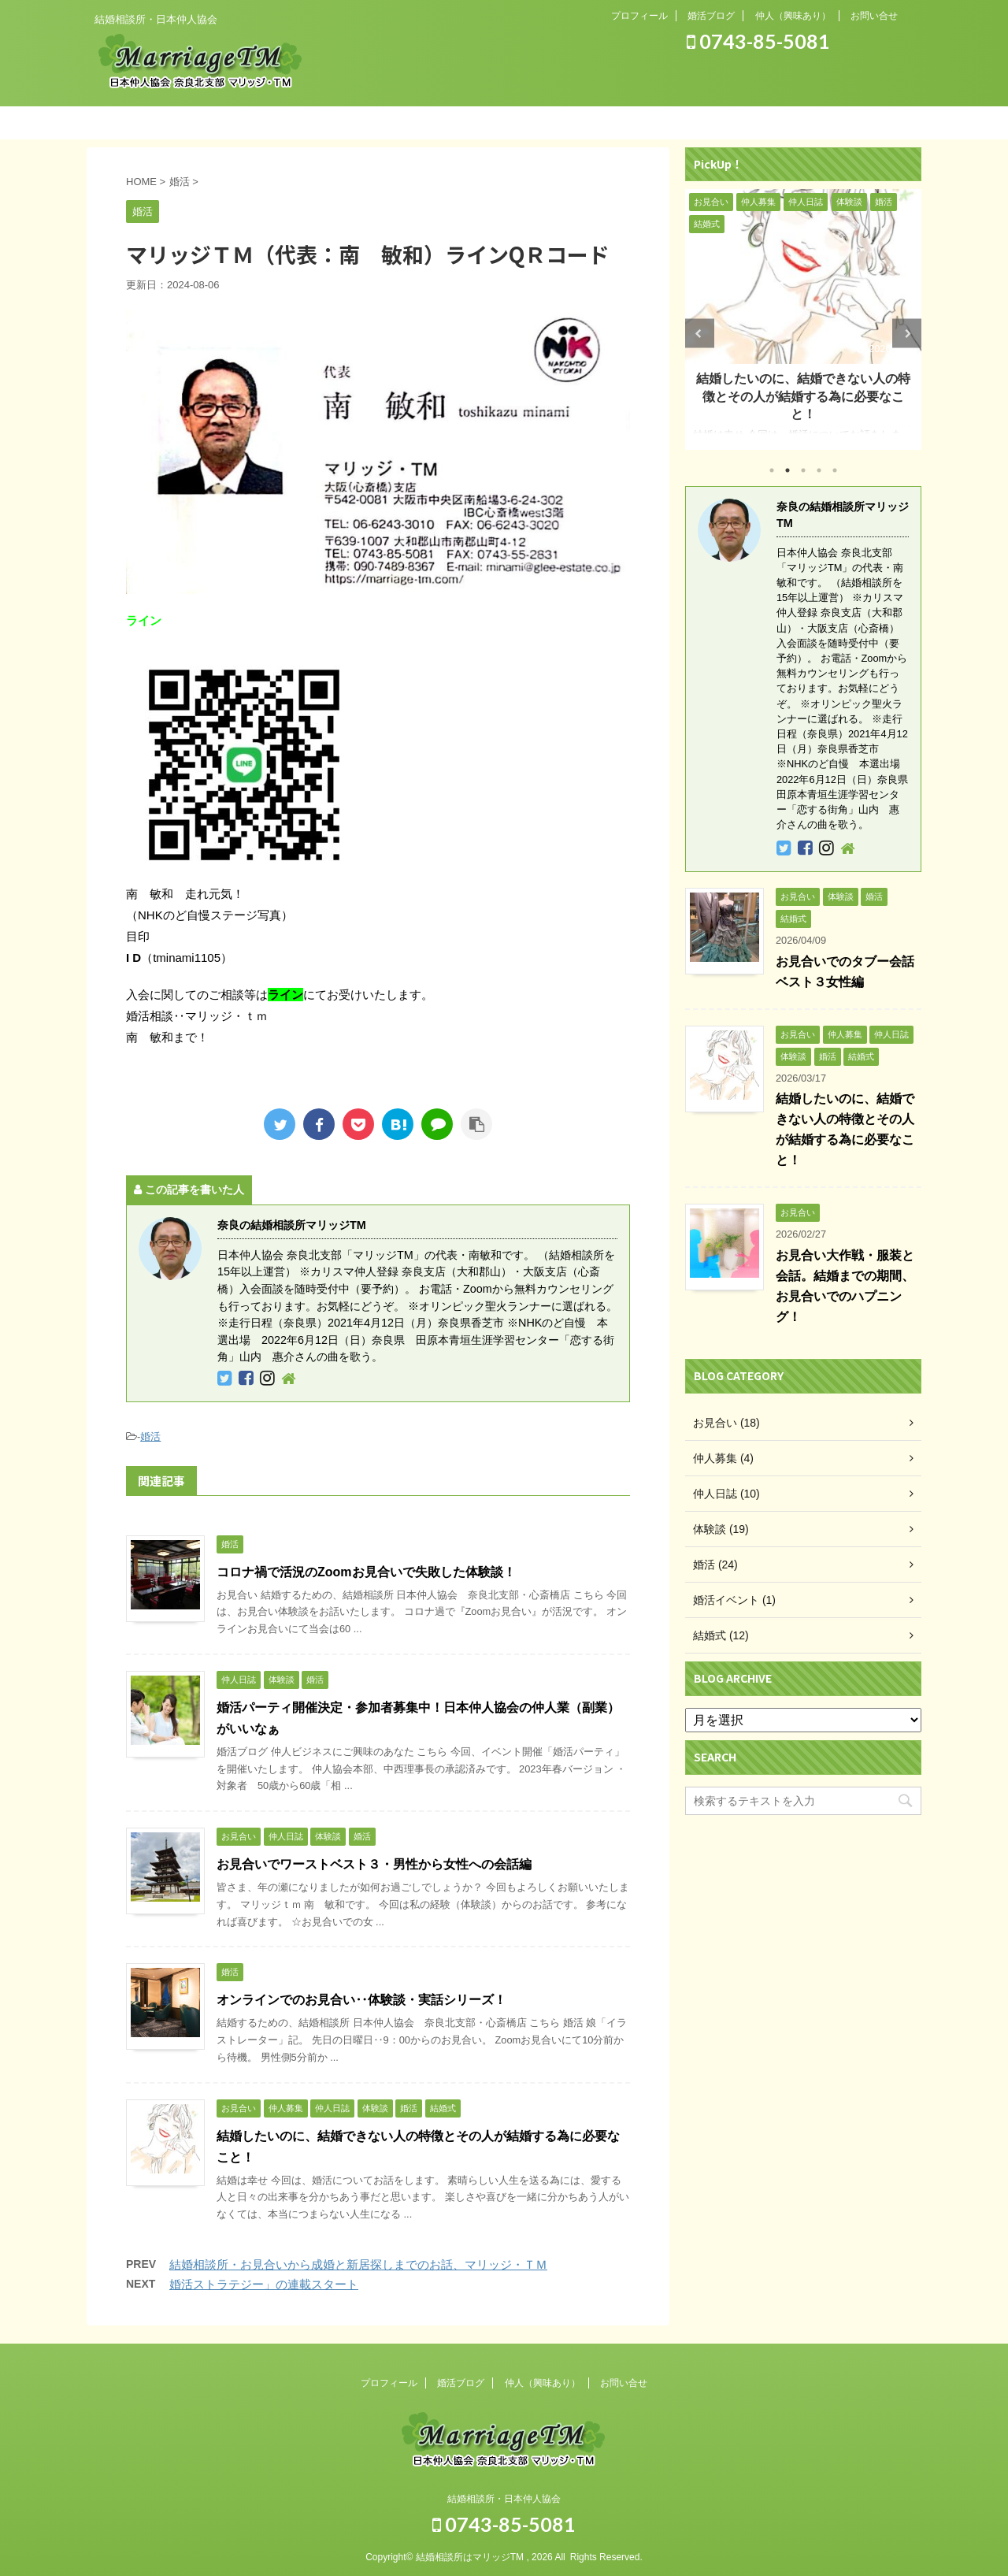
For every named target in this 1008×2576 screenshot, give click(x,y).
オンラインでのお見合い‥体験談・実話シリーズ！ (361, 1999)
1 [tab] (772, 470)
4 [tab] (819, 470)
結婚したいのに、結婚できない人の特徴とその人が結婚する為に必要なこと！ (803, 396)
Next (906, 333)
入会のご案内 (567, 122)
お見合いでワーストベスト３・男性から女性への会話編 (374, 1864)
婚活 (150, 1436)
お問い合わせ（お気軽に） (820, 122)
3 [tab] (803, 470)
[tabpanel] (803, 320)
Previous (699, 333)
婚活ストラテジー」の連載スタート (263, 2284)
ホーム (188, 122)
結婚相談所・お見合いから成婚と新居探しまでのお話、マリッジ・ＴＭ (358, 2264)
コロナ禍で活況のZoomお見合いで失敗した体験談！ (366, 1572)
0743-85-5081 (758, 41)
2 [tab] (787, 470)
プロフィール (639, 15)
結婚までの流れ (440, 122)
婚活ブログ (711, 15)
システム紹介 (315, 122)
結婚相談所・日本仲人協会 (504, 2496)
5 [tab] (835, 470)
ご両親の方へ (693, 122)
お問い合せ (874, 15)
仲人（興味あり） (793, 15)
